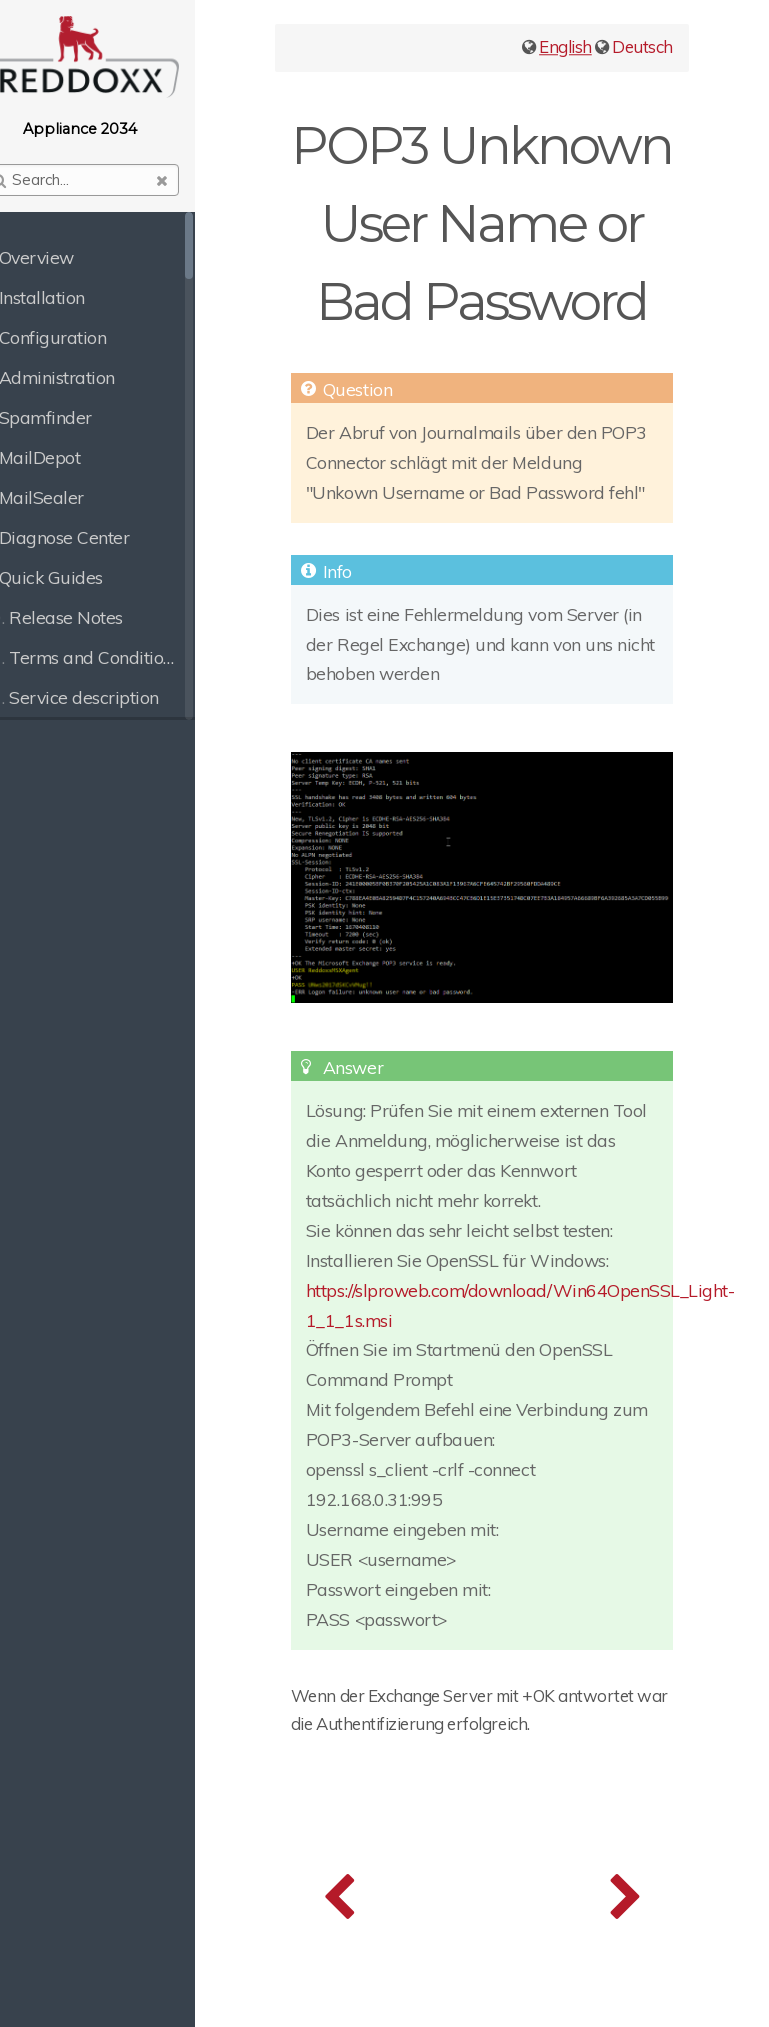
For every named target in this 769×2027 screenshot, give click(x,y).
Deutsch (642, 46)
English (565, 46)
